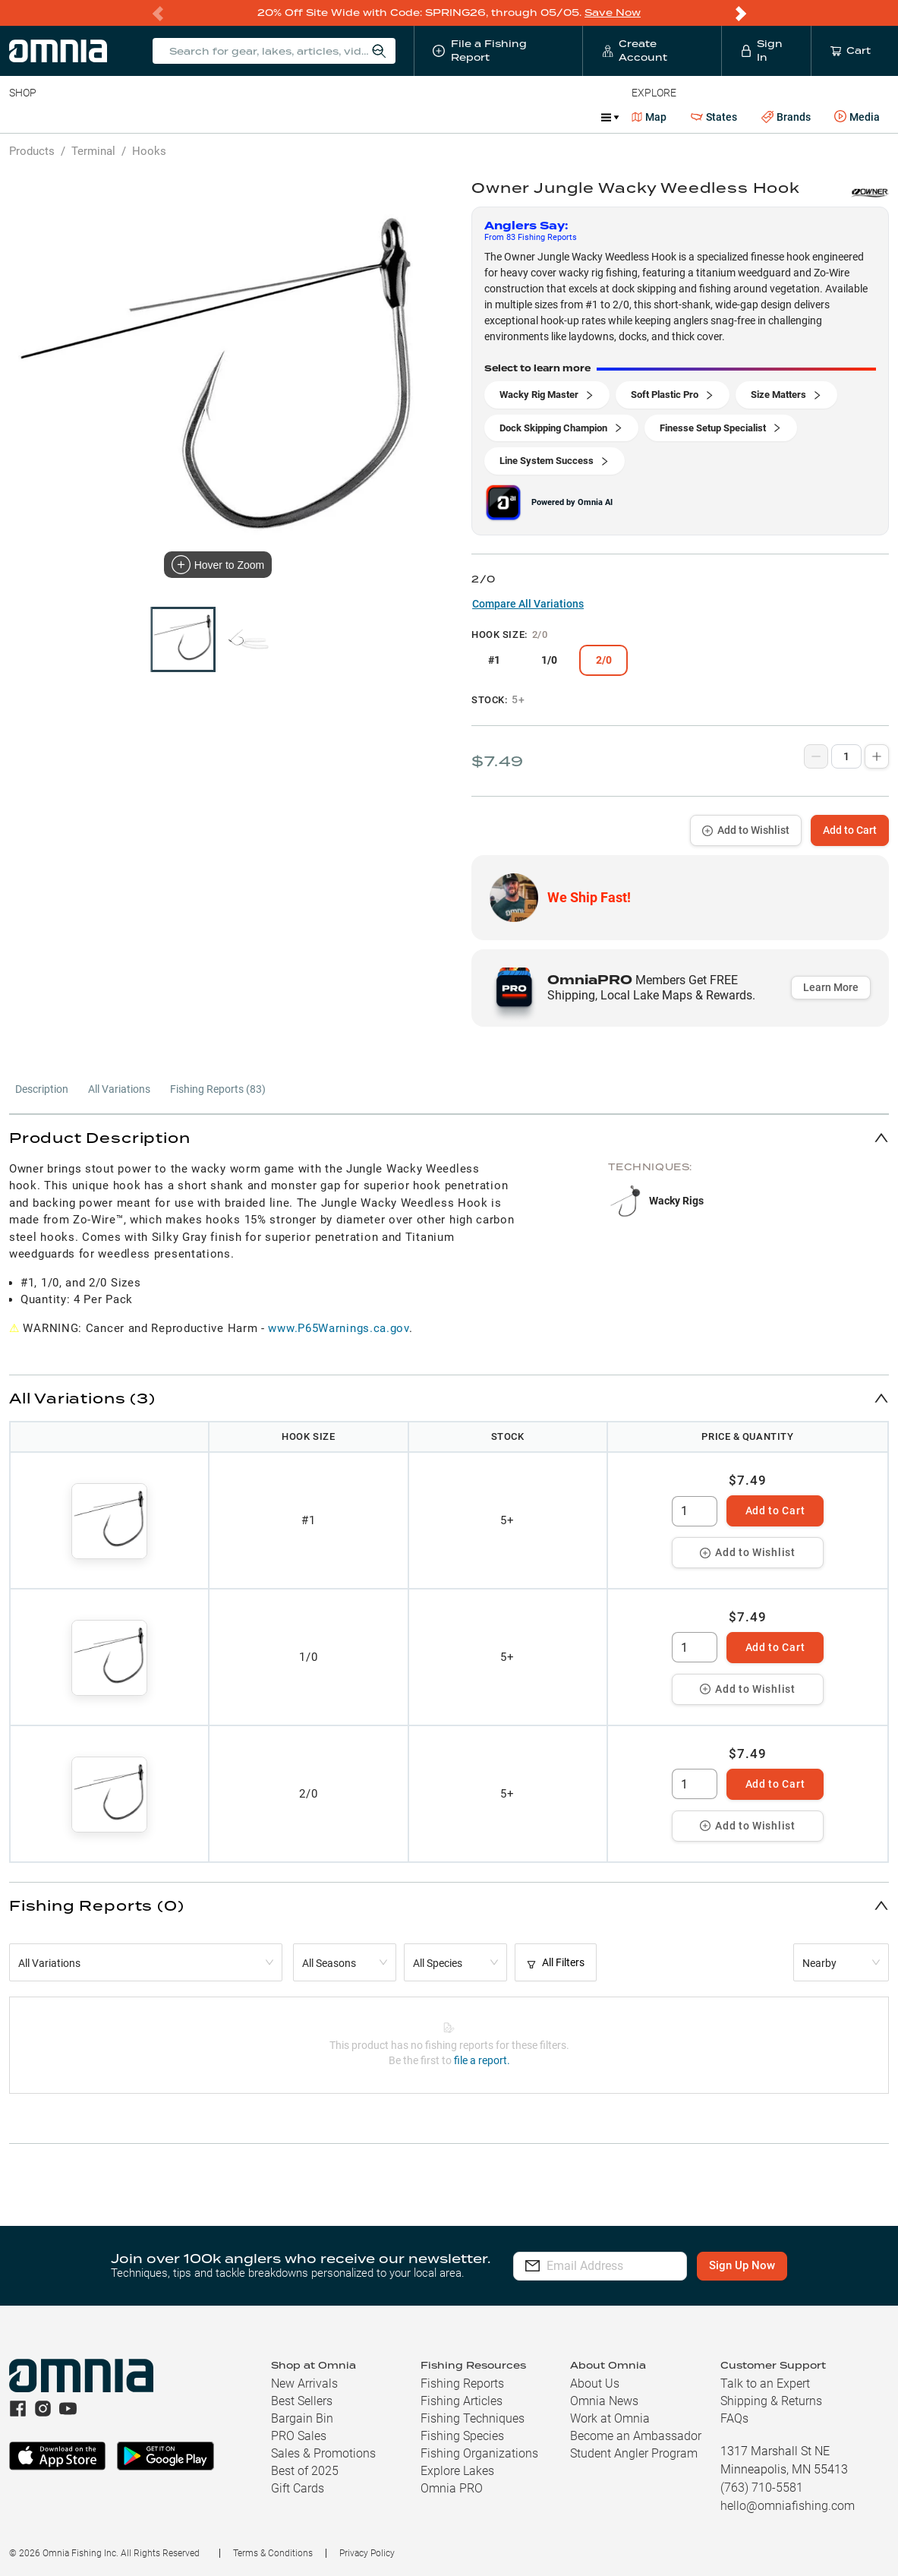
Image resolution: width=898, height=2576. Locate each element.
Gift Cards (297, 2488)
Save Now (612, 12)
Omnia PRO (452, 2488)
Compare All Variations (528, 604)
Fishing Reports (462, 2383)
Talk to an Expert (765, 2383)
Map (649, 117)
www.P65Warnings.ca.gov (338, 1328)
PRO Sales (298, 2436)
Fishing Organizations (479, 2453)
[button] (449, 1137)
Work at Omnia (610, 2418)
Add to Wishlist (745, 830)
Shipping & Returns (771, 2401)
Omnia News (604, 2401)
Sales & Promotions (323, 2453)
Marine (371, 117)
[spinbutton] (695, 1511)
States (714, 117)
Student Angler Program (634, 2453)
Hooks (149, 151)
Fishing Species (462, 2436)
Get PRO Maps (448, 117)
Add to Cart (850, 830)
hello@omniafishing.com (787, 2506)
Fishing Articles (462, 2401)
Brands (786, 117)
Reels (166, 117)
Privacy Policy (367, 2553)
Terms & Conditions (273, 2553)
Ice (514, 117)
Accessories (301, 117)
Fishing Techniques (473, 2418)
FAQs (734, 2418)
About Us (594, 2383)
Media (857, 117)
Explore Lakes (457, 2471)
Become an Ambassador (635, 2436)
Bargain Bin (302, 2418)
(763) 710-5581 (761, 2487)
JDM (557, 117)
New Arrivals (304, 2383)
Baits (21, 117)
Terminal (225, 117)
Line (69, 117)
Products (32, 151)
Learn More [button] (831, 987)
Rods (116, 117)
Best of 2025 (305, 2471)
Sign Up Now (764, 2265)
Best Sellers (301, 2401)
